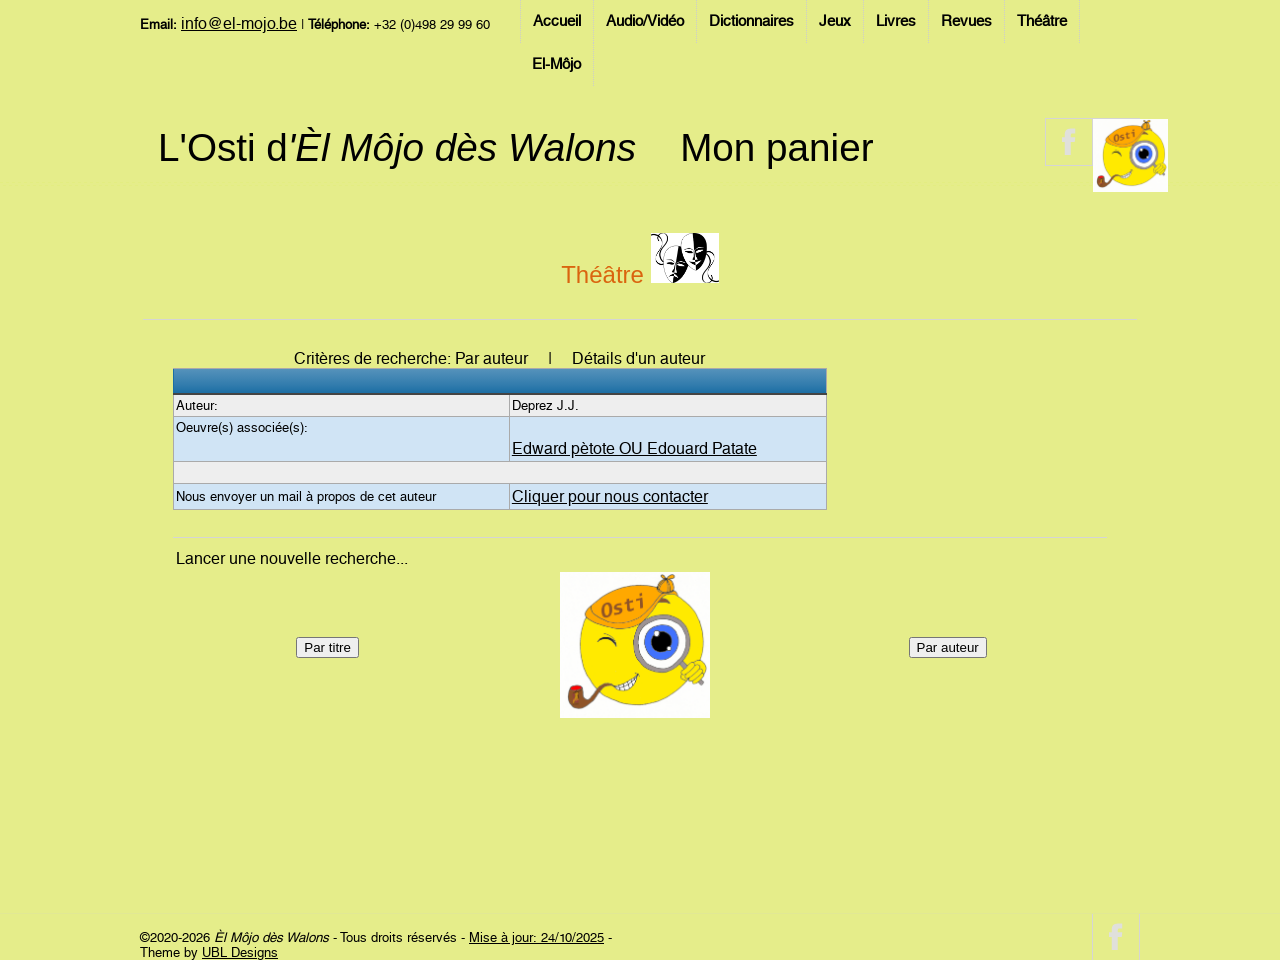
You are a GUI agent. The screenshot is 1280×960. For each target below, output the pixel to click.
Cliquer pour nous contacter (610, 496)
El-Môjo (556, 64)
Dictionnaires (751, 21)
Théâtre (1042, 21)
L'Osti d (397, 147)
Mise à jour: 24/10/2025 (536, 937)
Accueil (557, 21)
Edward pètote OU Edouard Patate (634, 448)
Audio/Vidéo (645, 21)
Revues (966, 21)
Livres (896, 21)
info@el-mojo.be (239, 23)
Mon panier (776, 147)
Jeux (835, 21)
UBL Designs (240, 952)
